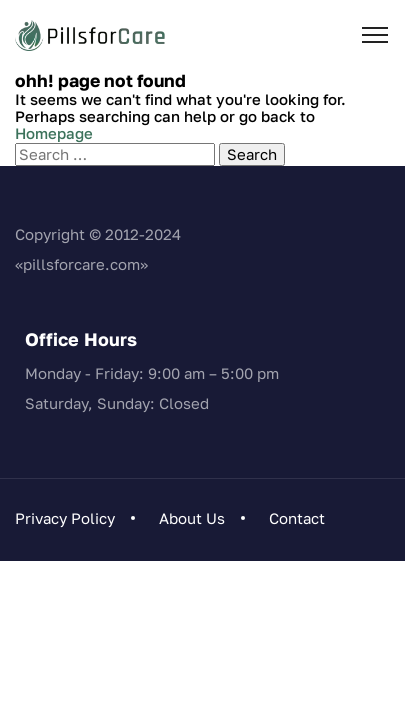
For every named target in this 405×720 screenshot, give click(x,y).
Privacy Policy (65, 518)
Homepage (54, 133)
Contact (297, 518)
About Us (192, 518)
